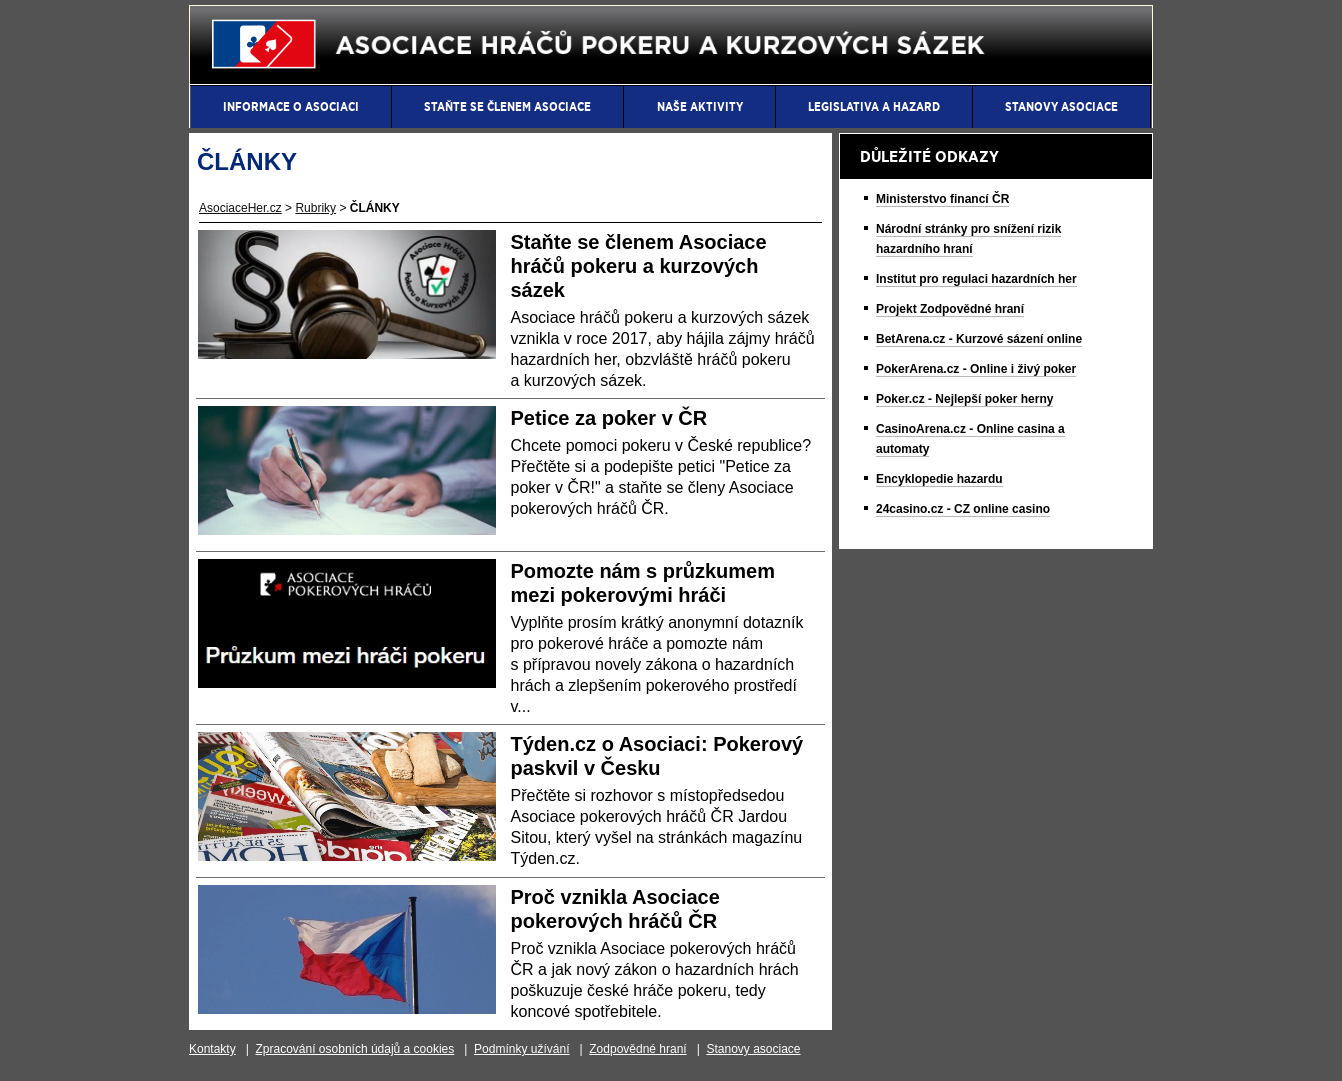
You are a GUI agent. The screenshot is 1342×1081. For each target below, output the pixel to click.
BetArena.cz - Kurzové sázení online (979, 339)
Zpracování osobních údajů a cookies (355, 1049)
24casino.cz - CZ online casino (963, 509)
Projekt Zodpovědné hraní (950, 309)
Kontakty (212, 1049)
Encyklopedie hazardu (939, 479)
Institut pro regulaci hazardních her (976, 279)
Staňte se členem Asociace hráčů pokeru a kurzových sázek (639, 266)
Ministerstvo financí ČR (942, 199)
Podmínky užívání (521, 1049)
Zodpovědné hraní (637, 1049)
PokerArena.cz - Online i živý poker (976, 369)
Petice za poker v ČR (609, 418)
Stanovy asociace (753, 1049)
